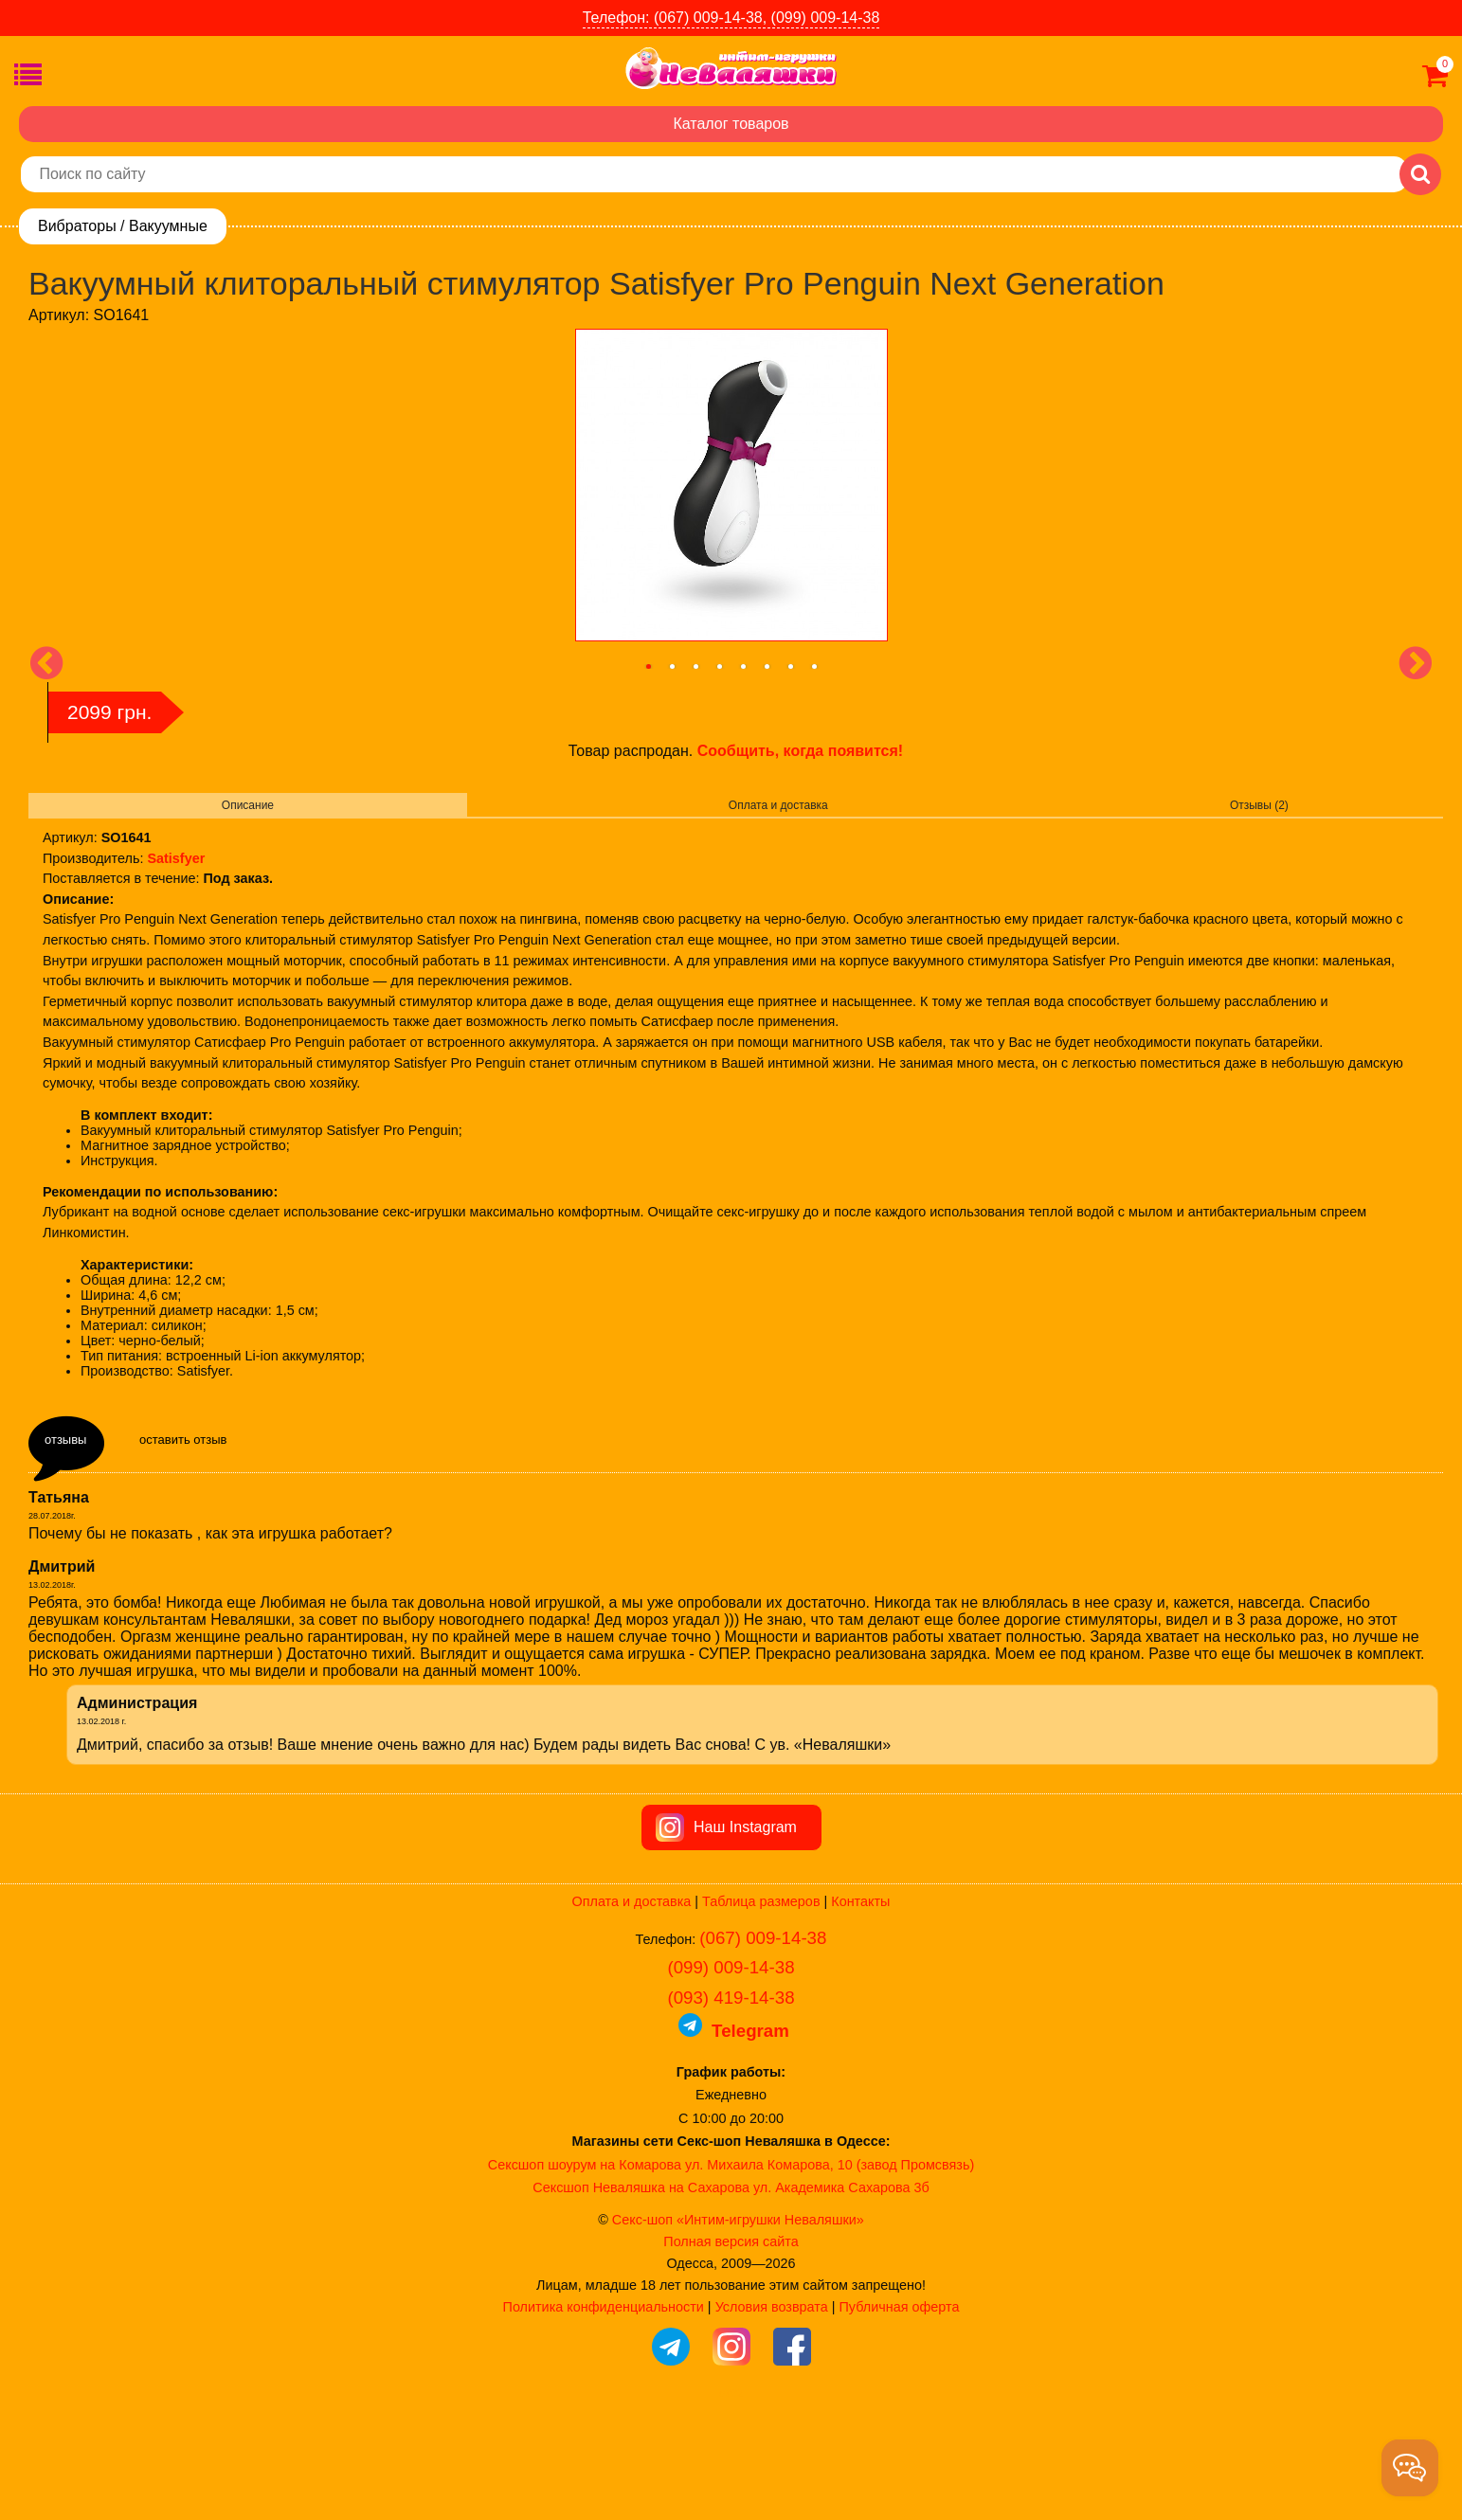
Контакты (860, 2008)
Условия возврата (771, 2413)
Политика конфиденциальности (603, 2413)
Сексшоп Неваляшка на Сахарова (640, 2294)
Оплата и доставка (778, 805)
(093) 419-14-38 (730, 2105)
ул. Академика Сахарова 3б (841, 2294)
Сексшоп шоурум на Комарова (584, 2271)
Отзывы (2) (1259, 805)
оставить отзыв (182, 1439)
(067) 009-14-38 (762, 2045)
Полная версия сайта (730, 2348)
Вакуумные (168, 226)
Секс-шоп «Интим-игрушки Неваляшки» (738, 2326)
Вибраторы (77, 226)
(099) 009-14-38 (730, 2074)
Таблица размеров (761, 2008)
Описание (248, 805)
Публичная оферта (899, 2413)
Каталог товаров (730, 124)
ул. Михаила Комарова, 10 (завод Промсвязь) (829, 2271)
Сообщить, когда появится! (800, 751)
